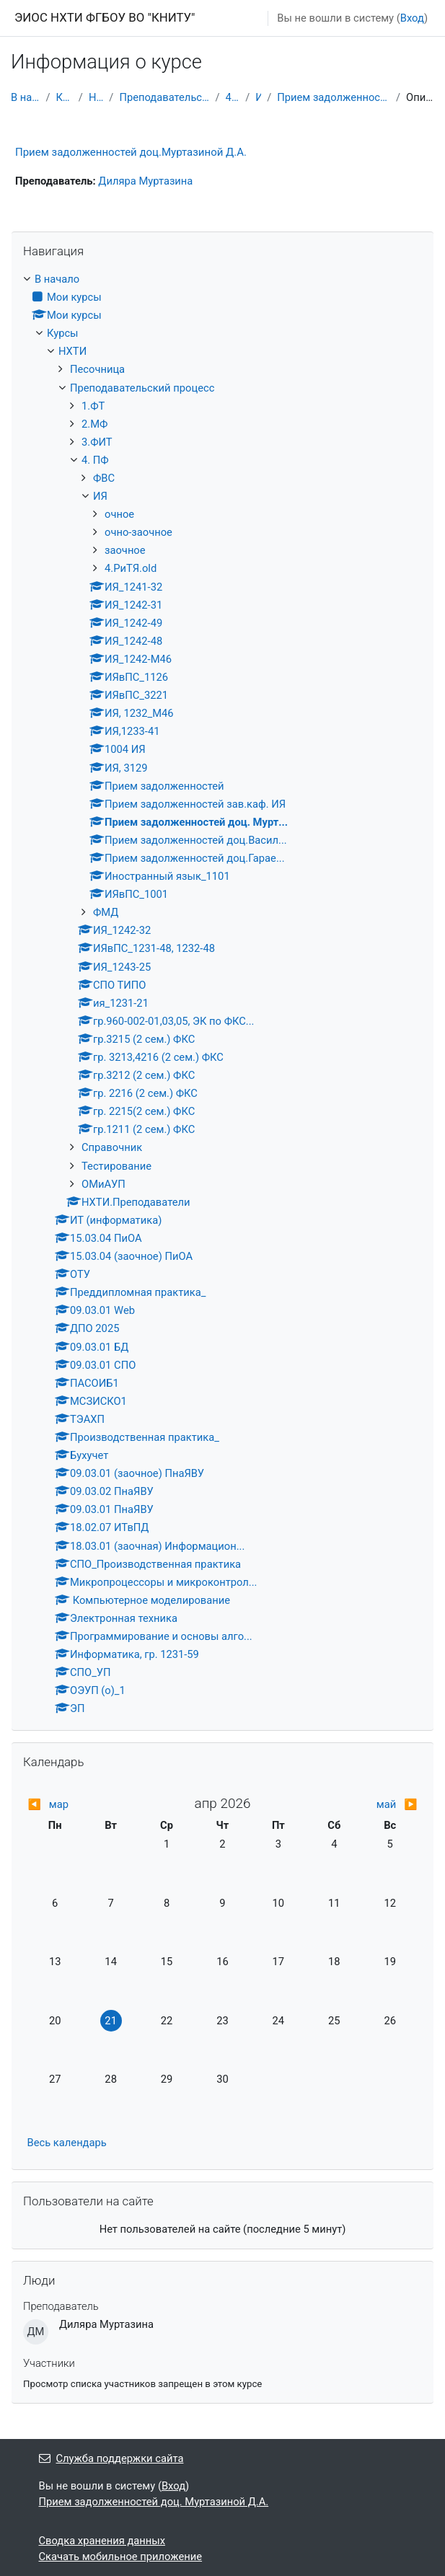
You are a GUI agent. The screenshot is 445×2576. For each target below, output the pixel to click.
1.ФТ (93, 406)
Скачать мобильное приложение (121, 2556)
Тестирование (116, 1166)
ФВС (104, 478)
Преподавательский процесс (164, 97)
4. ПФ (233, 97)
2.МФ (94, 424)
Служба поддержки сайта (111, 2458)
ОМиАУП (103, 1184)
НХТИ (96, 97)
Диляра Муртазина (145, 181)
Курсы (64, 97)
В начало (25, 97)
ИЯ (258, 97)
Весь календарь (67, 2142)
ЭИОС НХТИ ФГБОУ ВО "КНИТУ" (104, 17)
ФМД (105, 912)
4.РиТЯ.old (131, 568)
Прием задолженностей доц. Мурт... (333, 97)
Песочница (97, 369)
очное (119, 514)
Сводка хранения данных (102, 2540)
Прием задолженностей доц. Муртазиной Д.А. (154, 2501)
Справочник (111, 1147)
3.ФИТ (97, 442)
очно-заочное (138, 532)
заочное (125, 550)
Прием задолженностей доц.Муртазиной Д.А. (131, 152)
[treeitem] (222, 994)
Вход (412, 18)
